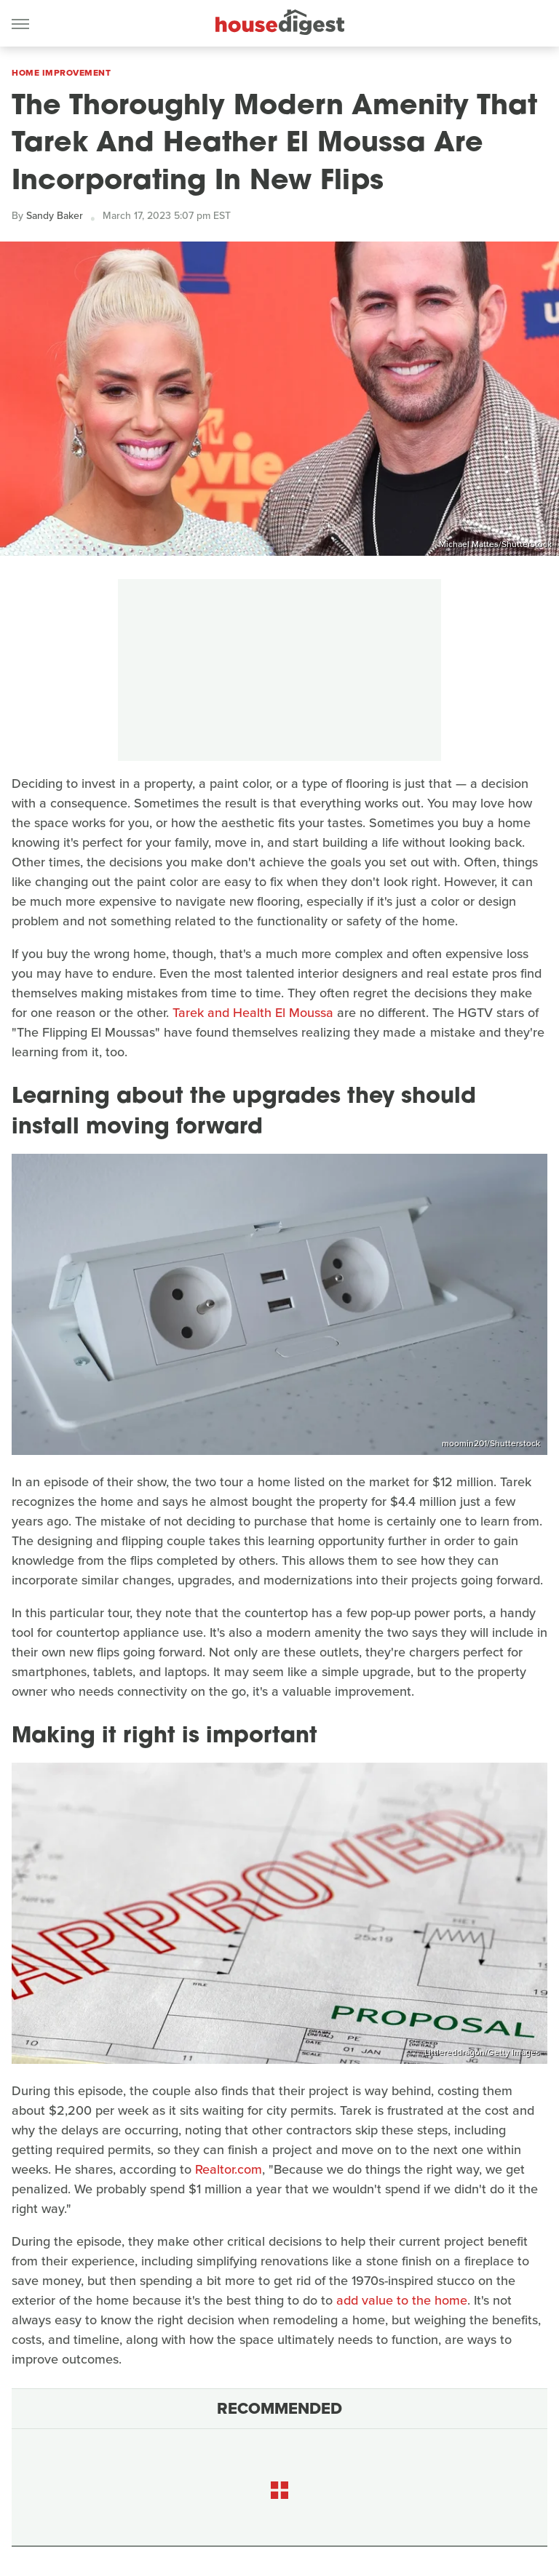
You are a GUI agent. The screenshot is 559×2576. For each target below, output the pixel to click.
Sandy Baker (54, 215)
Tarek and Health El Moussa (253, 1012)
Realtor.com (228, 2169)
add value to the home (401, 2300)
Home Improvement (61, 72)
